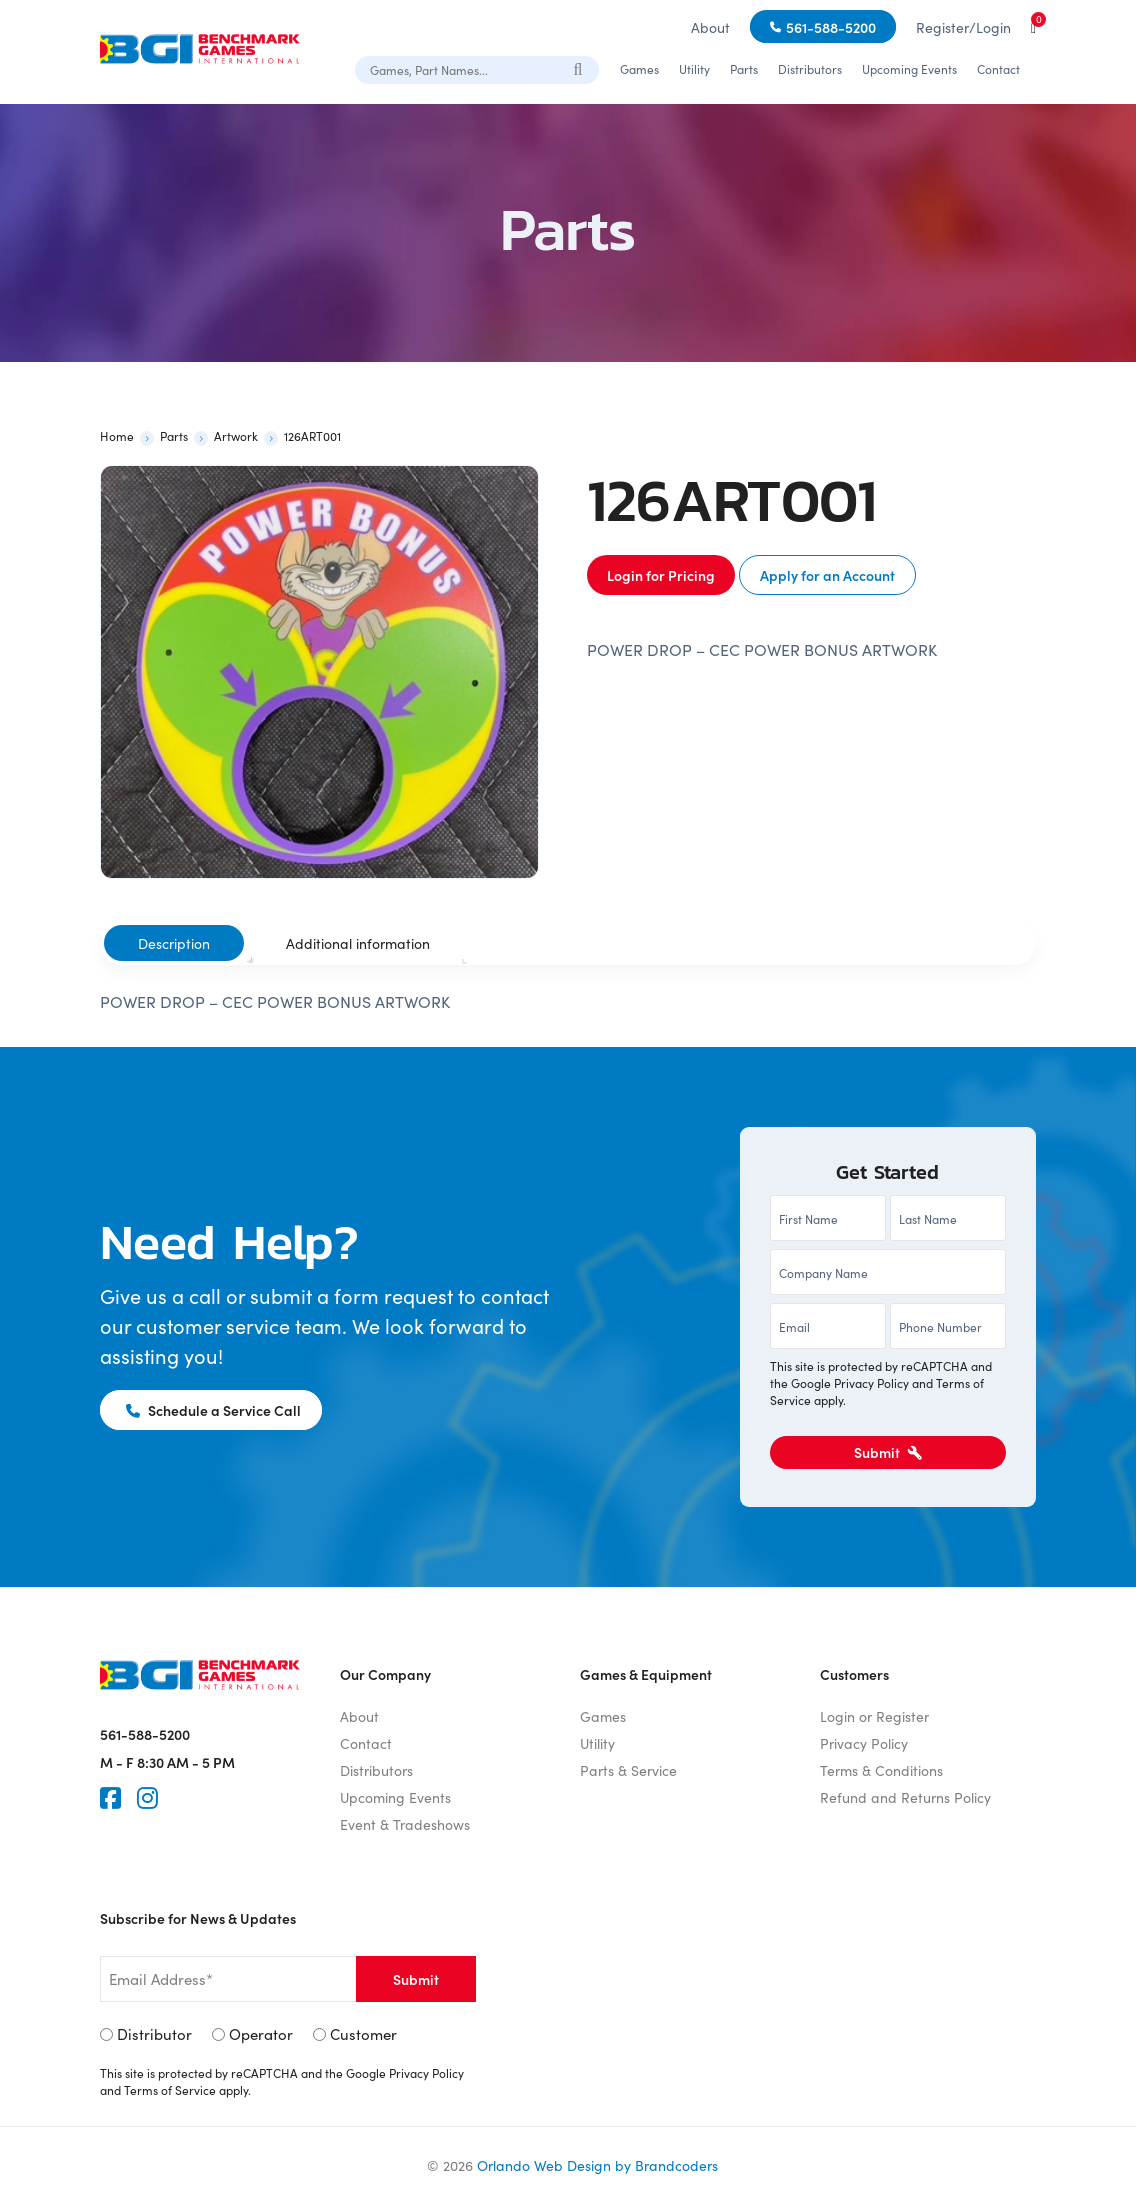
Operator (261, 2033)
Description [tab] (174, 943)
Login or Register (874, 1716)
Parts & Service (628, 1770)
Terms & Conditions (881, 1770)
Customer (363, 2033)
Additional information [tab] (358, 943)
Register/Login (963, 27)
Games (639, 68)
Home (117, 435)
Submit (888, 1452)
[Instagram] (147, 1798)
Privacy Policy (871, 1382)
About (710, 27)
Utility (694, 68)
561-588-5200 (831, 27)
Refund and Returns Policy (905, 1797)
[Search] (579, 68)
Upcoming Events (909, 68)
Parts (744, 68)
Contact (998, 68)
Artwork (236, 435)
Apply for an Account (827, 575)
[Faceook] (110, 1798)
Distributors (810, 68)
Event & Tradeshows (405, 1824)
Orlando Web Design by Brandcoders (597, 2165)
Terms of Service (170, 2089)
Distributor (154, 2033)
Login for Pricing (661, 575)
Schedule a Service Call (213, 1410)
